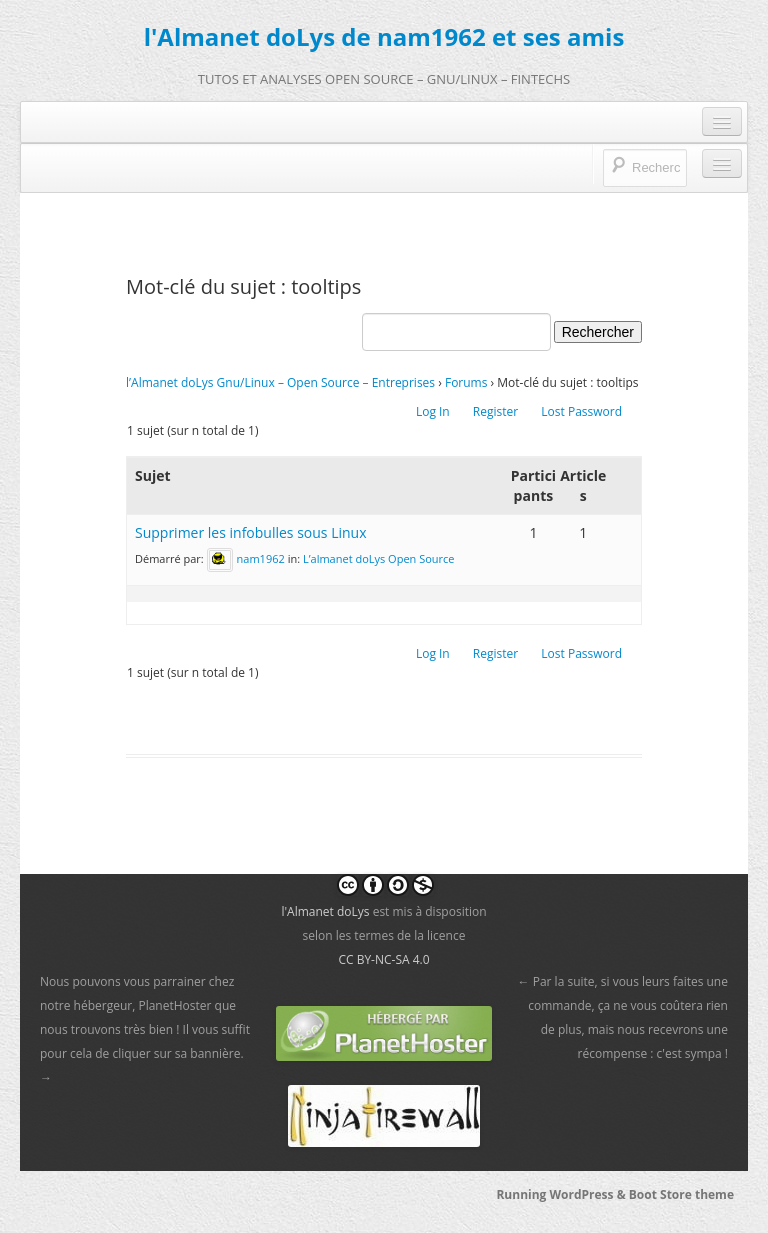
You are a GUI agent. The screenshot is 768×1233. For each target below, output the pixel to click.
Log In (433, 411)
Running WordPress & (562, 1194)
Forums (466, 382)
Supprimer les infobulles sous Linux (251, 532)
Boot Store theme (681, 1194)
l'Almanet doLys (325, 911)
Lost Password (581, 411)
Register (495, 411)
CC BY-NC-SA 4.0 (383, 959)
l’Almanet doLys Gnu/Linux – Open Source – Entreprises (280, 382)
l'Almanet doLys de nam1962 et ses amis (384, 36)
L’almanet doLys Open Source (379, 558)
